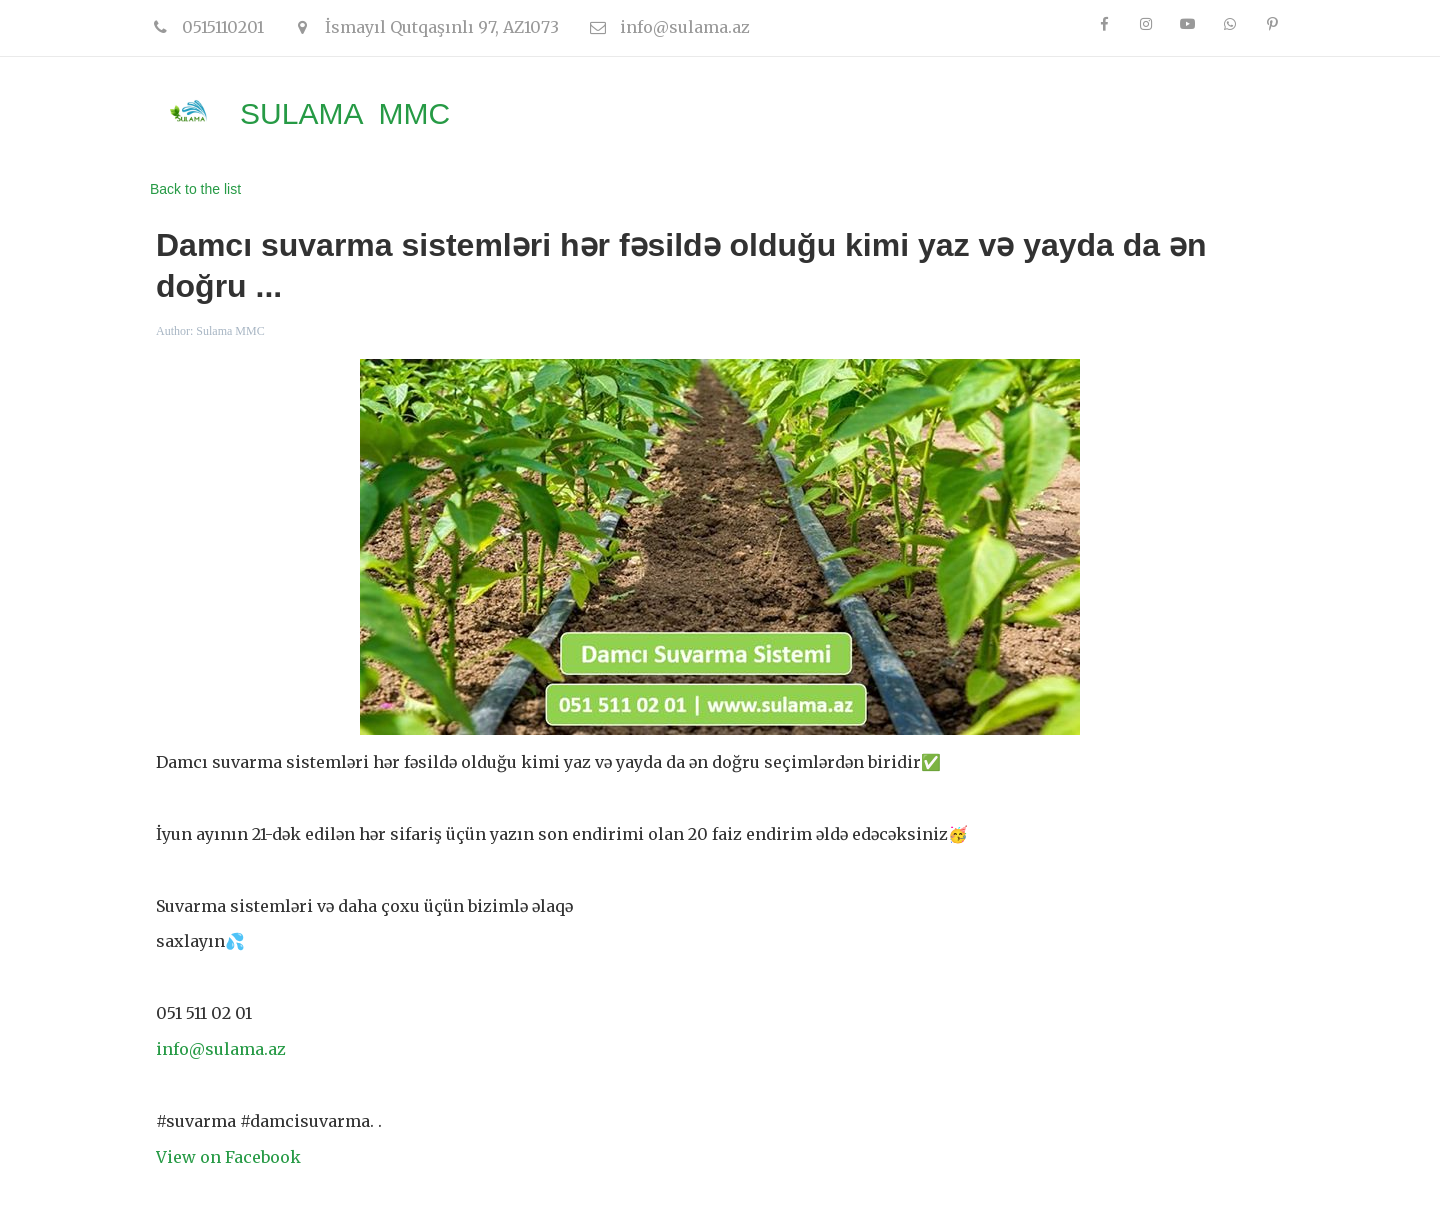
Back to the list (195, 189)
